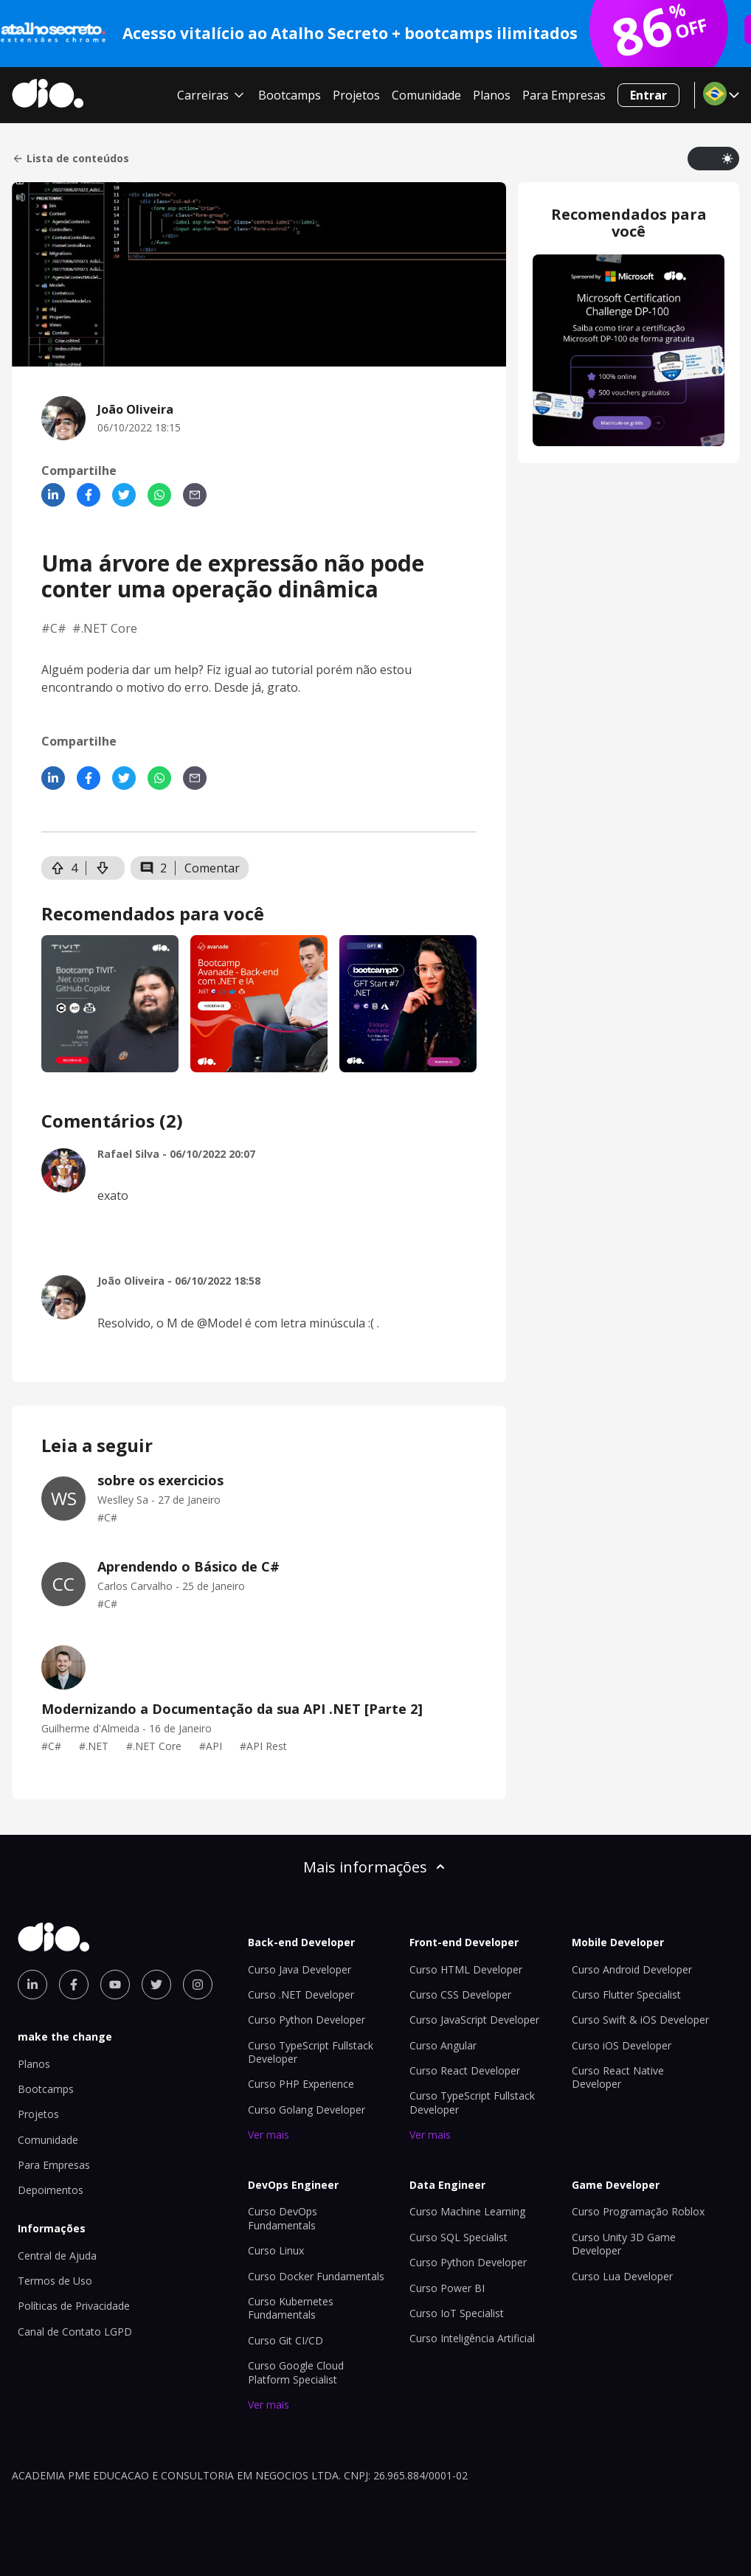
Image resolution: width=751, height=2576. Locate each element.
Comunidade (426, 95)
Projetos (356, 95)
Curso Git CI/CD (285, 2340)
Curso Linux (276, 2250)
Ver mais (268, 2135)
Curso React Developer (464, 2070)
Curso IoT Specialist (456, 2313)
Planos (492, 95)
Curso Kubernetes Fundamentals (290, 2308)
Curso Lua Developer (622, 2276)
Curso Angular (443, 2045)
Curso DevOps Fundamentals (282, 2218)
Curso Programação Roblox (638, 2211)
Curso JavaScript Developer (474, 2020)
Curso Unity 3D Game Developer (624, 2243)
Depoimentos (50, 2190)
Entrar (648, 95)
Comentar (212, 868)
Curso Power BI (447, 2288)
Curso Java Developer (299, 1969)
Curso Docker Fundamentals (316, 2276)
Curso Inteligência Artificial (472, 2338)
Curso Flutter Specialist (626, 1994)
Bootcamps (289, 95)
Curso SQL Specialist (458, 2237)
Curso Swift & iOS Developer (640, 2020)
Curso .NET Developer (301, 1994)
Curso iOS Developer (621, 2045)
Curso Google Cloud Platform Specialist (296, 2372)
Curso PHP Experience (301, 2084)
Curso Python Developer (306, 2020)
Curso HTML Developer (465, 1969)
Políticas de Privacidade (74, 2306)
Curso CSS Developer (460, 1994)
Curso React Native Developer (618, 2077)
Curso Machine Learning (467, 2211)
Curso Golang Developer (306, 2110)
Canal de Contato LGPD (75, 2332)
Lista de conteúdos (70, 158)
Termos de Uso (55, 2281)
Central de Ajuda (57, 2256)
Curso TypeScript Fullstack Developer (310, 2052)
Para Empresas (564, 95)
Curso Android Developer (632, 1969)
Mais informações (375, 1867)
